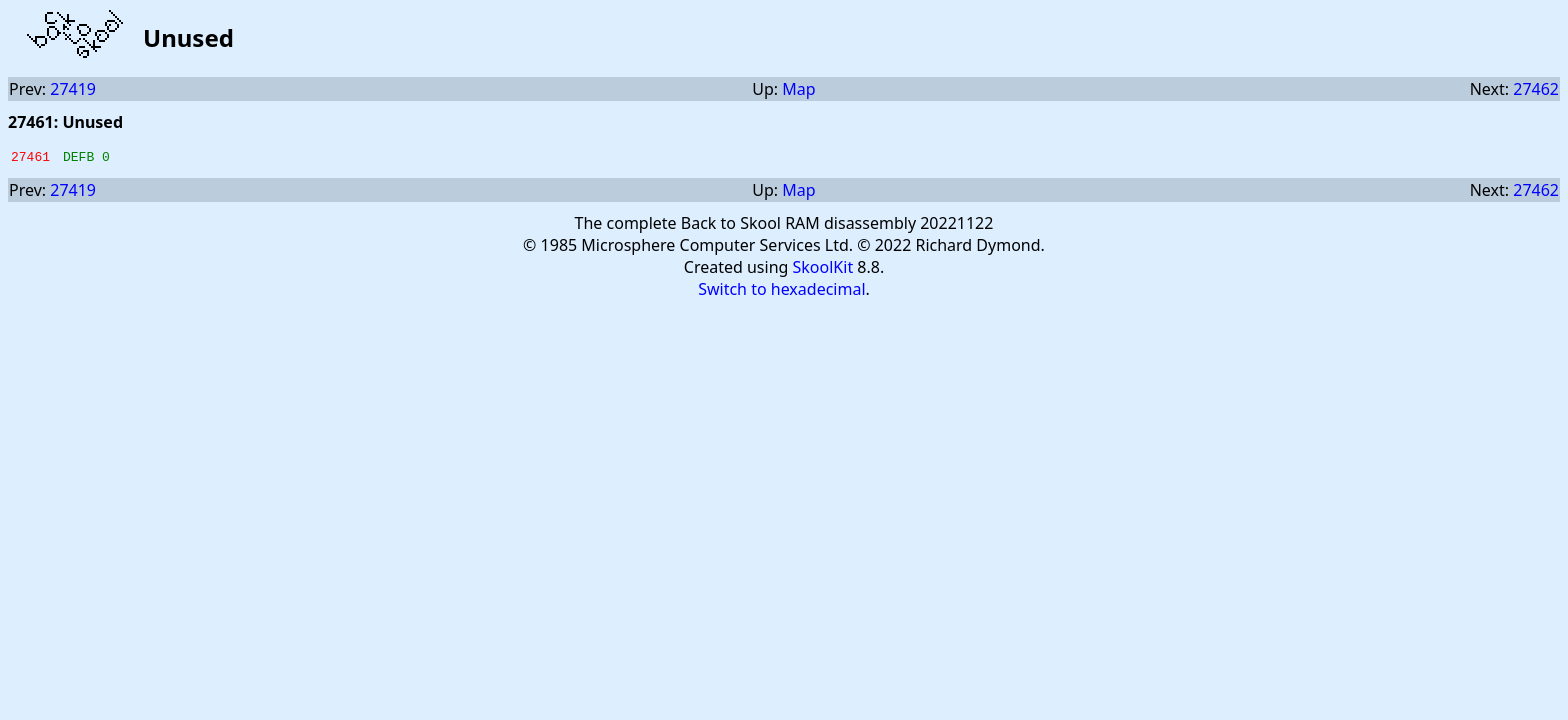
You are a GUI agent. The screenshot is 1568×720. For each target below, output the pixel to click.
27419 (73, 89)
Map (798, 89)
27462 (1536, 89)
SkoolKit (823, 270)
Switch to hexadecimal (781, 292)
